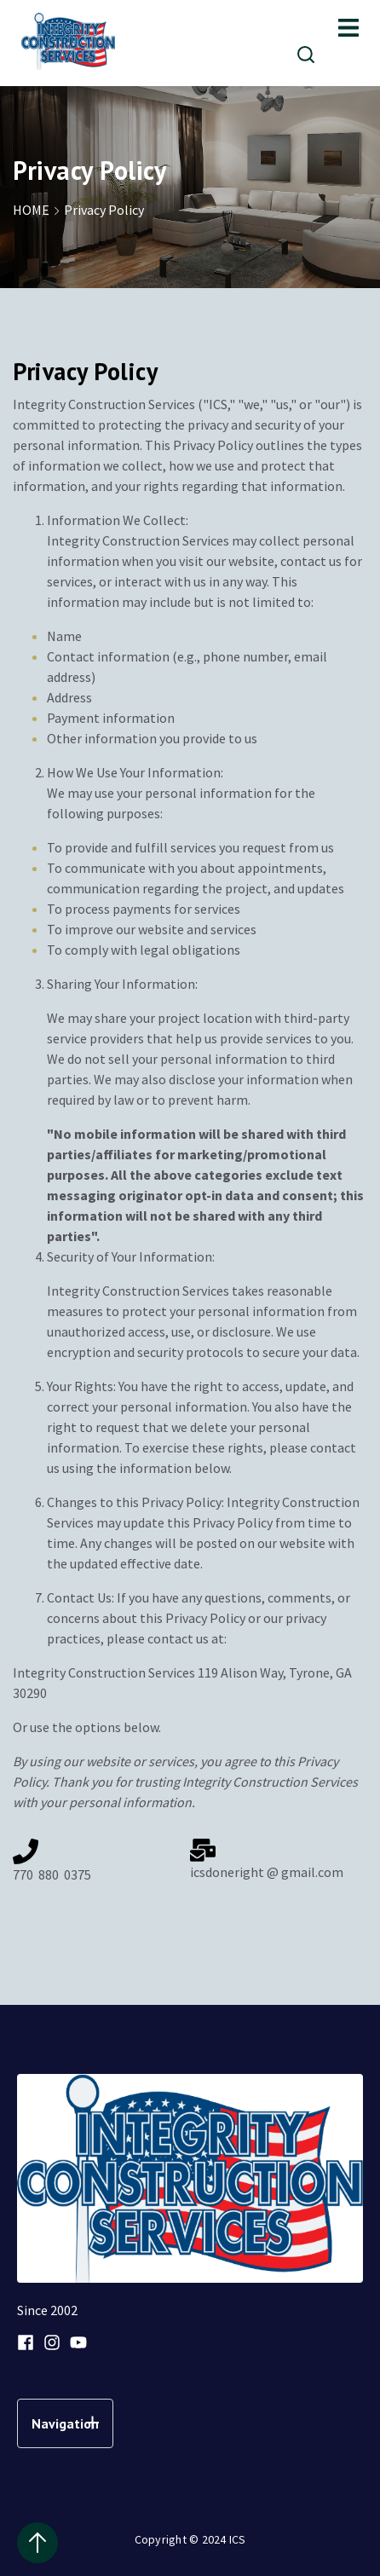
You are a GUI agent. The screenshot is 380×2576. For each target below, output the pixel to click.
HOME (38, 209)
